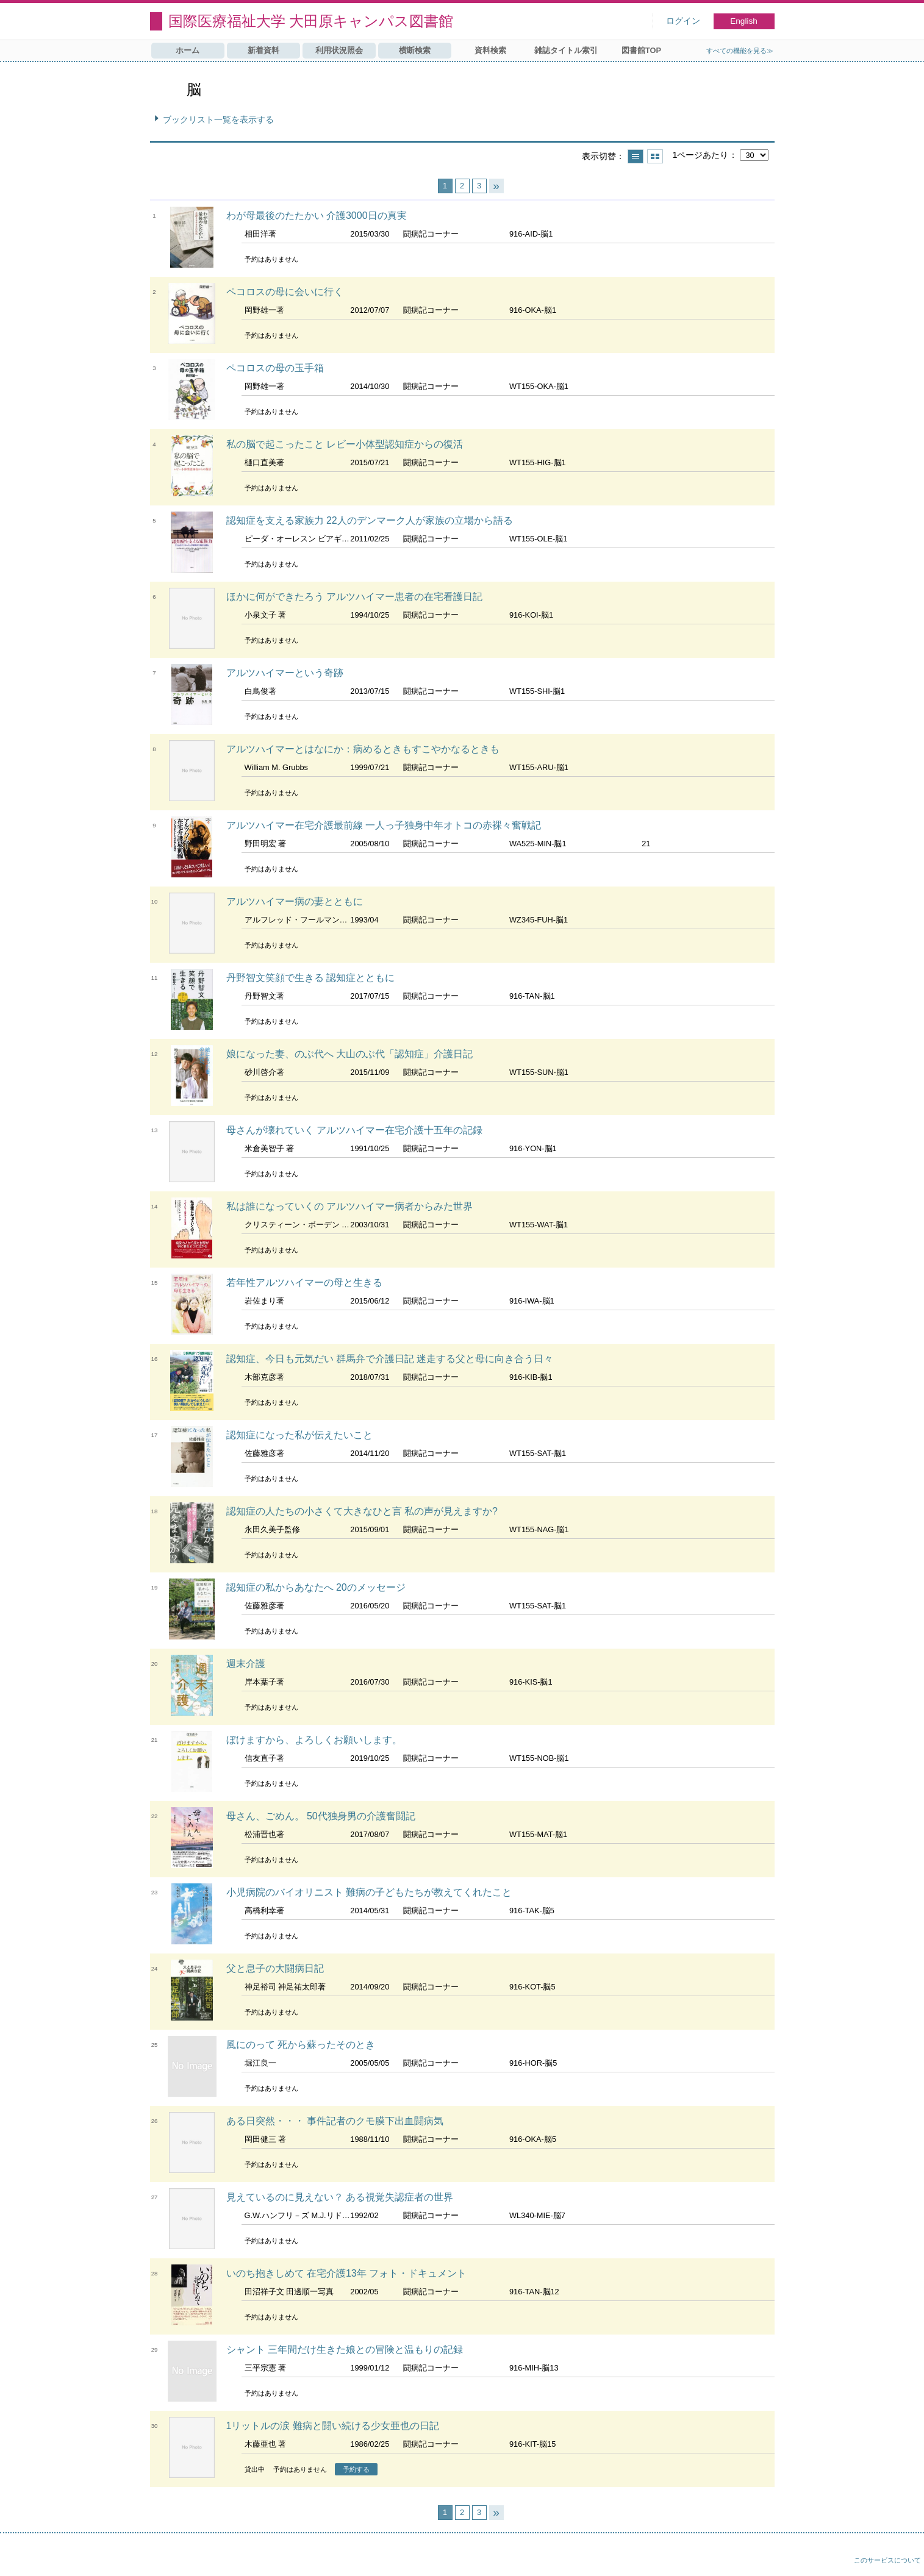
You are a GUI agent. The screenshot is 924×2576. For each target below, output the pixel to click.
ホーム (187, 50)
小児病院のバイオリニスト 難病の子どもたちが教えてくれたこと (369, 1892)
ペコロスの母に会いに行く (284, 292)
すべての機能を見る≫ (739, 50)
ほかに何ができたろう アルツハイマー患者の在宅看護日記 (354, 596)
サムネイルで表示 (655, 156)
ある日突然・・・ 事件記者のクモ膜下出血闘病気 (334, 2121)
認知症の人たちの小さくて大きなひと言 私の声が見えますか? (362, 1511)
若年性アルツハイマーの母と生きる (304, 1282)
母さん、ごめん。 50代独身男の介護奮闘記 (320, 1816)
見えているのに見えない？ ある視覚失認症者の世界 (339, 2197)
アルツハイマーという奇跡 (284, 673)
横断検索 (415, 50)
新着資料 (263, 50)
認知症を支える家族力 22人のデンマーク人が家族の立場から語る (369, 520)
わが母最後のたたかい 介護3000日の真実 (316, 215)
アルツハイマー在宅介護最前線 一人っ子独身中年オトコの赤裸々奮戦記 (383, 825)
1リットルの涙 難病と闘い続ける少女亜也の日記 (332, 2426)
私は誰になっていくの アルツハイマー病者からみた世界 (349, 1206)
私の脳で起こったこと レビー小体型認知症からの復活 (344, 444)
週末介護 (245, 1663)
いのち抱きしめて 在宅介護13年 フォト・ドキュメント (346, 2273)
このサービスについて (887, 2560)
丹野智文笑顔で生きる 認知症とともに (310, 977)
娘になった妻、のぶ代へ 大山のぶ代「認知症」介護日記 (349, 1054)
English (743, 21)
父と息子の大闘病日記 (275, 1968)
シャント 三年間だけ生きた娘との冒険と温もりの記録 (344, 2349)
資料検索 (490, 50)
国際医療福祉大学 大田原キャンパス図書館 (311, 21)
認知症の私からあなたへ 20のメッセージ (316, 1587)
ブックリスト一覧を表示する (218, 119)
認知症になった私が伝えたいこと (299, 1435)
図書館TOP (641, 50)
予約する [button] (356, 2469)
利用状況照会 (339, 50)
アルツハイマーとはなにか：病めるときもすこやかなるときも (363, 749)
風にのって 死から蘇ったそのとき (300, 2044)
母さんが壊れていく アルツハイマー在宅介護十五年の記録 (354, 1130)
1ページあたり (700, 155)
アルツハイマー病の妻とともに (294, 901)
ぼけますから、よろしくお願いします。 (314, 1740)
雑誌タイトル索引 (566, 50)
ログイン (683, 21)
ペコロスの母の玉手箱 (275, 368)
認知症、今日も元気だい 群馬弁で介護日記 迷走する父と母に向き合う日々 (390, 1359)
